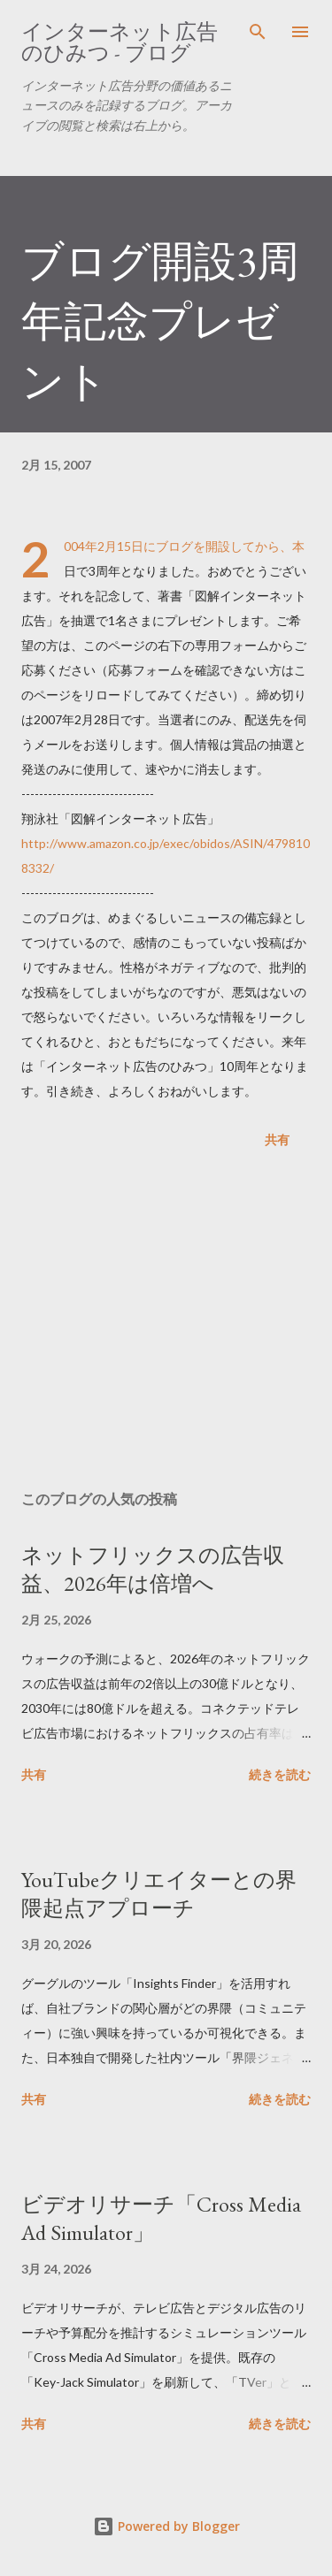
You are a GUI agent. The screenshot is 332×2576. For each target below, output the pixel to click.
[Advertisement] (166, 1322)
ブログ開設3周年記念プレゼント (160, 321)
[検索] (257, 31)
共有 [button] (277, 1139)
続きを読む (280, 1774)
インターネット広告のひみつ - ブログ (119, 42)
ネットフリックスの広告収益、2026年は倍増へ (152, 1569)
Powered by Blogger (166, 2526)
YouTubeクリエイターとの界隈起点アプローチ (159, 1894)
